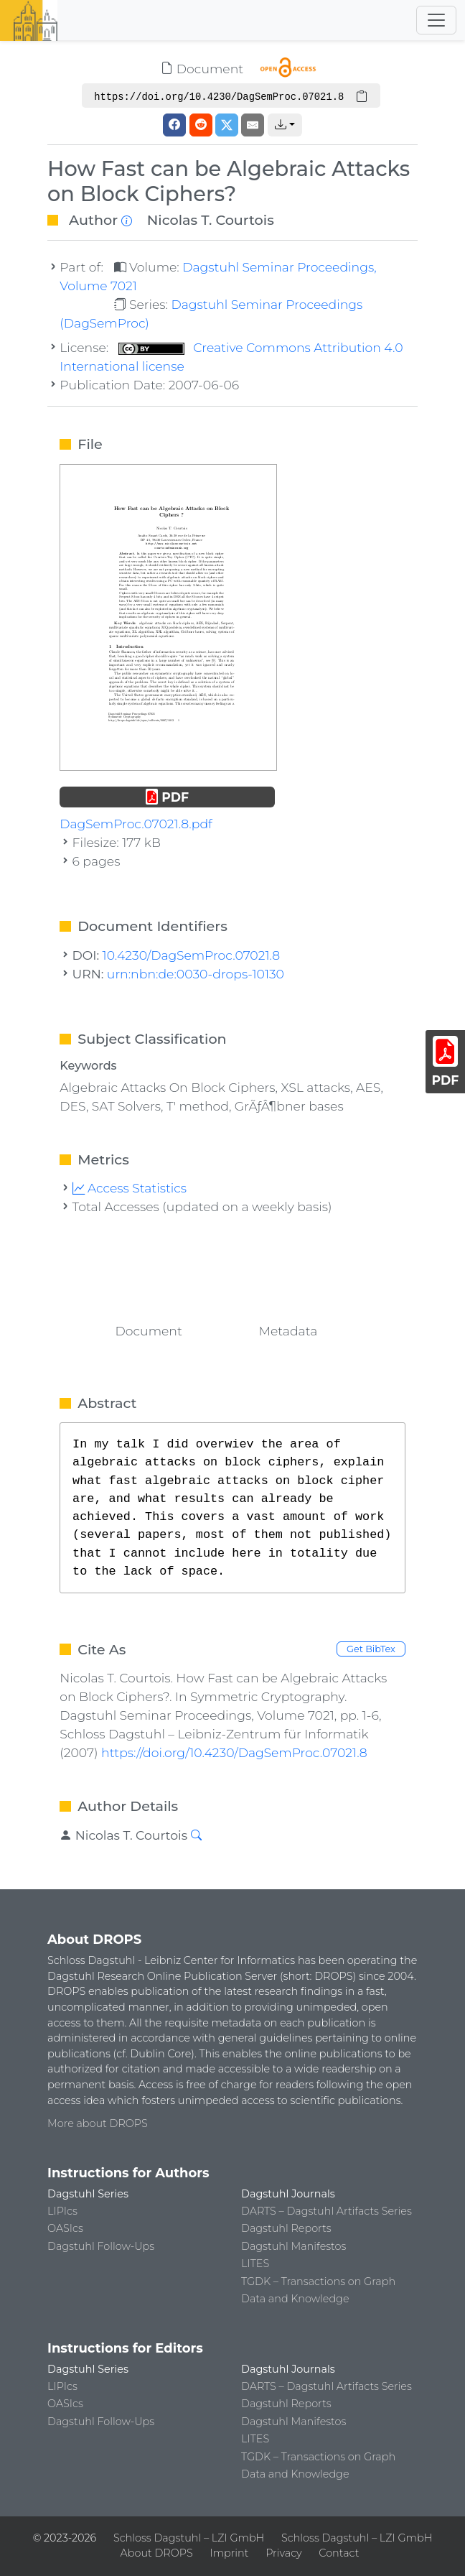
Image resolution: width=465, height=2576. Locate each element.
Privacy (283, 2553)
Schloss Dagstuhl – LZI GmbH (188, 2537)
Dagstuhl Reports (286, 2228)
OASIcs (65, 2228)
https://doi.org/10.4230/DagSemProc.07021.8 (234, 1752)
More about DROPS (97, 2123)
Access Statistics (129, 1187)
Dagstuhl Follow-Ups (100, 2246)
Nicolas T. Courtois (210, 219)
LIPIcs (62, 2211)
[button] (285, 124)
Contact (339, 2553)
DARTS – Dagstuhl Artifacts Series (326, 2211)
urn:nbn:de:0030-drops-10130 (195, 973)
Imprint (229, 2553)
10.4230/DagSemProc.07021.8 (192, 955)
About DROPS (157, 2553)
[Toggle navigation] (436, 20)
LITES (255, 2263)
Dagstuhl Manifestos (293, 2246)
